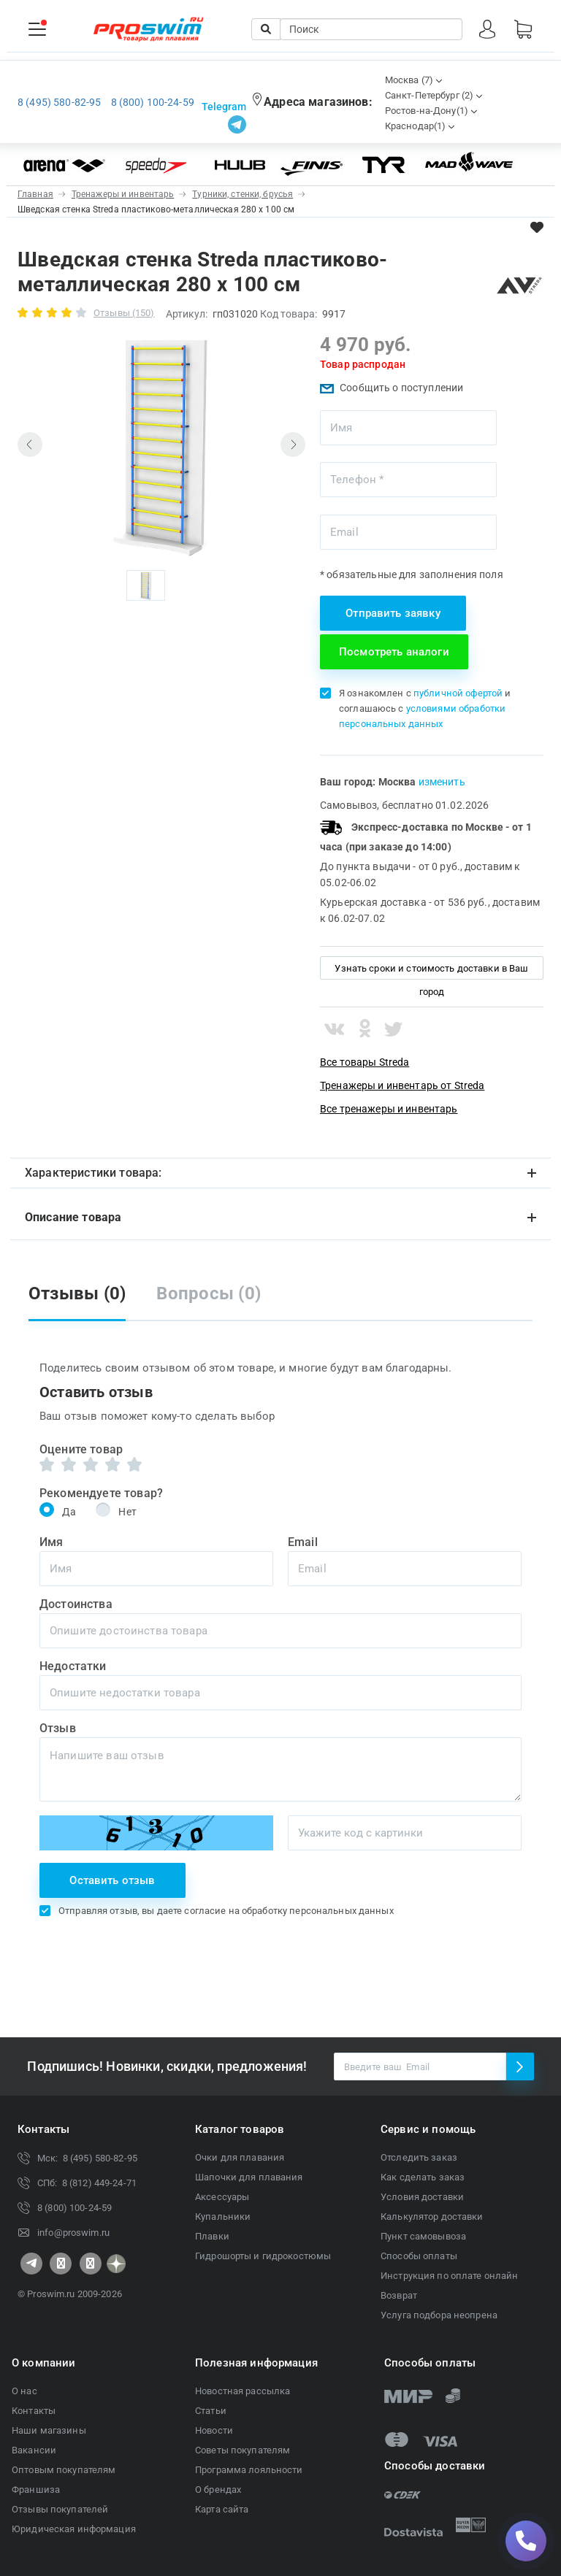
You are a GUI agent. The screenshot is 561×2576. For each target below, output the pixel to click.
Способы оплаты (419, 2255)
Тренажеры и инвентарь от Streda (402, 1085)
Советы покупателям (242, 2450)
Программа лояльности (249, 2469)
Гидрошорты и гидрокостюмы (263, 2255)
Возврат (399, 2295)
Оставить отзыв (112, 1880)
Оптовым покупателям (63, 2469)
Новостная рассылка (242, 2390)
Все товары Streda (364, 1062)
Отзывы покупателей (60, 2509)
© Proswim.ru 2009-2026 (70, 2293)
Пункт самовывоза (423, 2236)
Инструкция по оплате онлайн (450, 2275)
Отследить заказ (419, 2157)
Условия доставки (422, 2196)
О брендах (218, 2489)
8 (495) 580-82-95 (59, 102)
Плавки (212, 2236)
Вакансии (34, 2450)
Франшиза (36, 2489)
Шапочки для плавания (249, 2177)
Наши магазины (49, 2430)
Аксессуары (222, 2196)
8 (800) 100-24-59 (152, 102)
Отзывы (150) (124, 312)
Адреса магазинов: (318, 102)
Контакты (34, 2410)
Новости (214, 2430)
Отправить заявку (393, 613)
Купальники (223, 2216)
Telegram (224, 106)
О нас (24, 2390)
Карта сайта (221, 2509)
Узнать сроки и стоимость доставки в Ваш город (431, 971)
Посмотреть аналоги (394, 651)
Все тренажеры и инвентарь (389, 1109)
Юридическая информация (74, 2528)
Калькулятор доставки (432, 2216)
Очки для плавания (239, 2157)
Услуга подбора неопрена (439, 2315)
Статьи (210, 2410)
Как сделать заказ (423, 2177)
